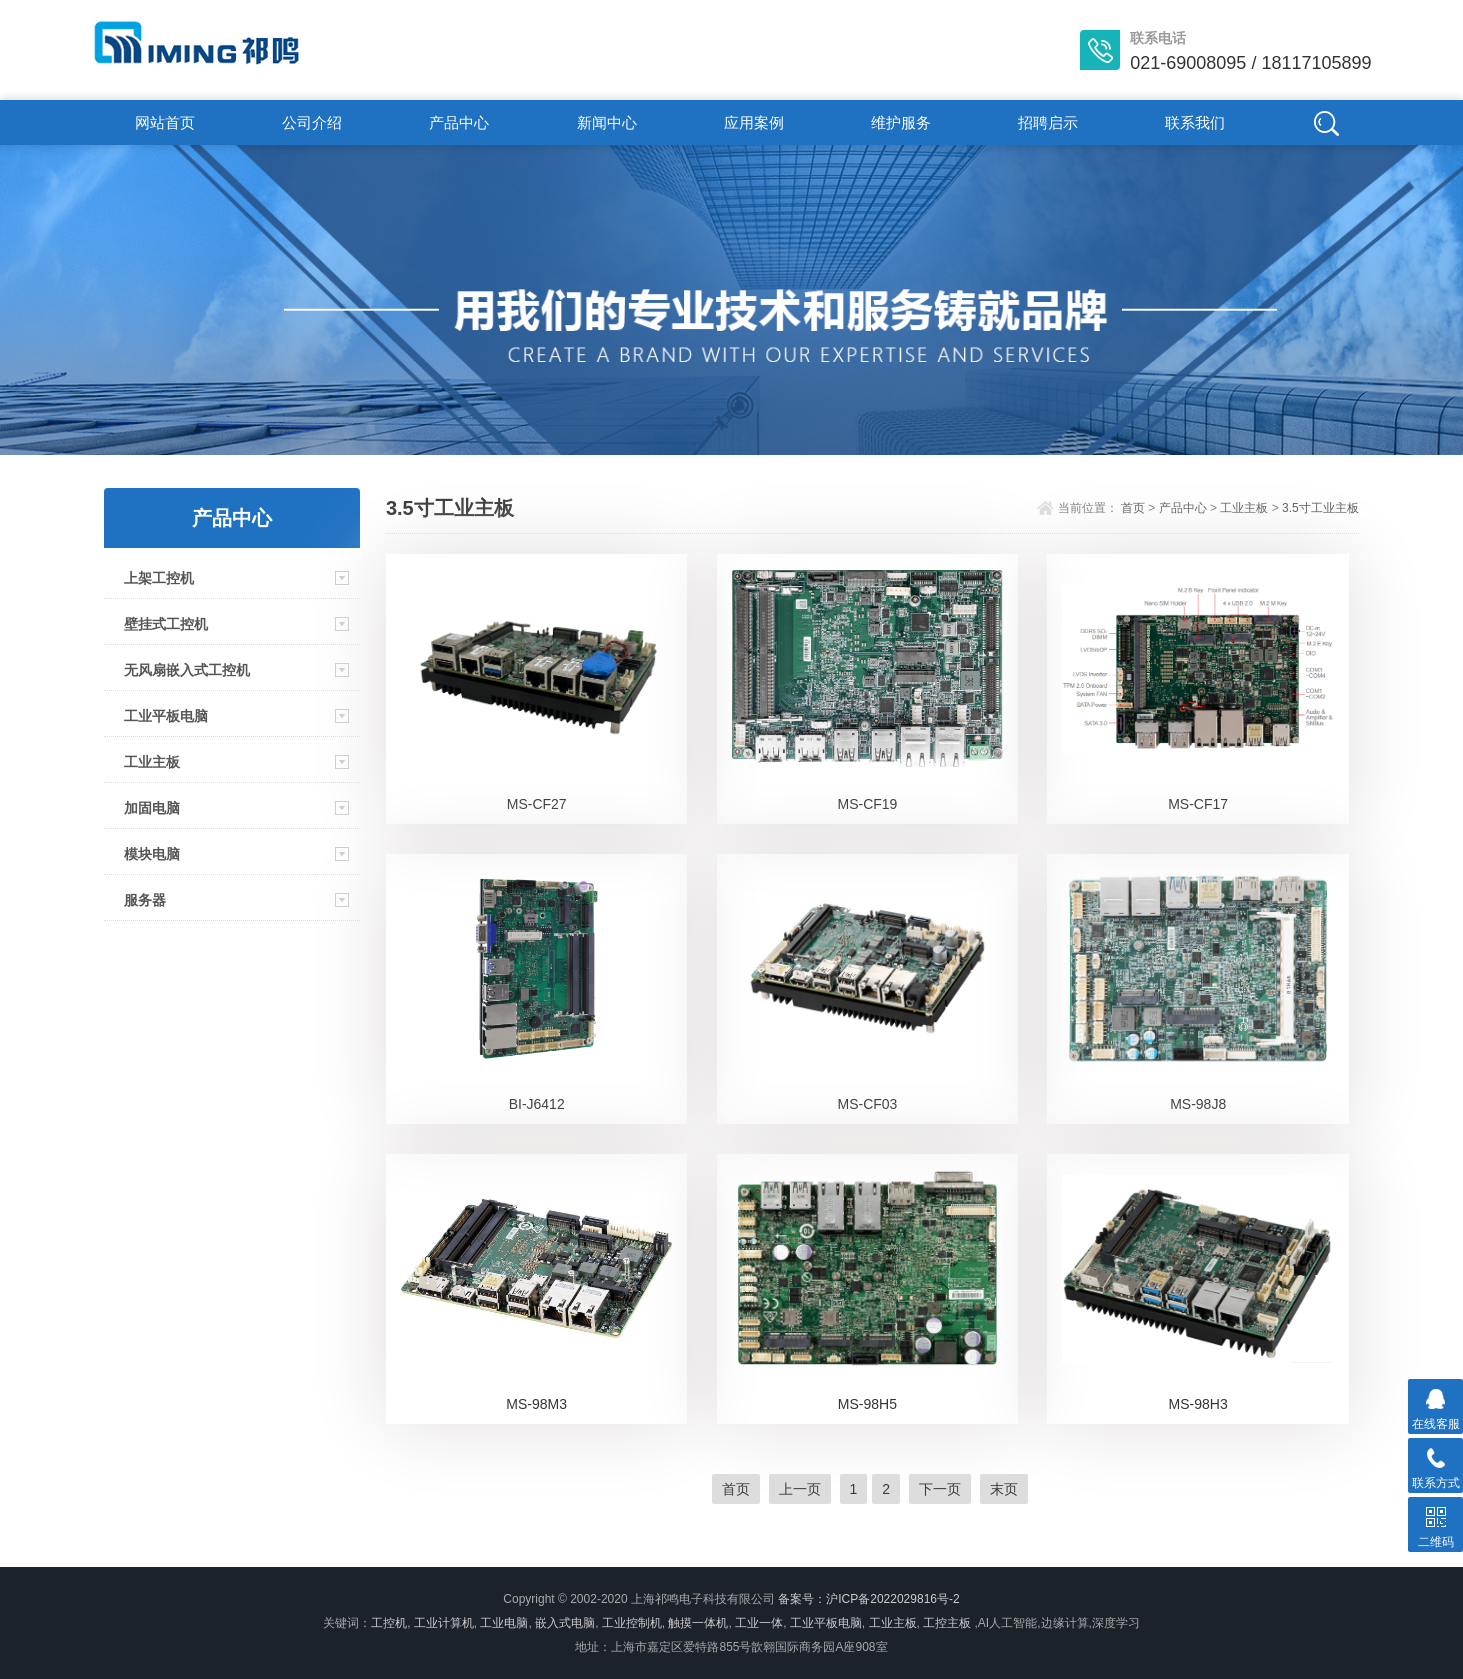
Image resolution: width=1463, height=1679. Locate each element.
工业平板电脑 (166, 716)
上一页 (800, 1489)
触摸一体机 (698, 1623)
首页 (1133, 508)
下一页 (940, 1489)
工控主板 (947, 1623)
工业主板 (152, 762)
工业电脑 (504, 1623)
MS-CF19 (867, 804)
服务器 (145, 900)
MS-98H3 (1198, 1404)
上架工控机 (159, 578)
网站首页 (165, 122)
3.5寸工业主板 (1320, 508)
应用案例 (754, 122)
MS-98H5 (867, 1404)
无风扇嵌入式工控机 (187, 670)
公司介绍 (312, 122)
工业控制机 (632, 1623)
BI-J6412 (537, 1104)
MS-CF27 (537, 804)
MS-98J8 (1198, 1104)
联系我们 (1195, 122)
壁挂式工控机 (166, 624)
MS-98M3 (536, 1404)
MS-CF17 (1198, 804)
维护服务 (901, 122)
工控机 (389, 1623)
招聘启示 (1048, 122)
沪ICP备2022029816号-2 (892, 1599)
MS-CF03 (867, 1104)
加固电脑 (152, 808)
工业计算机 (444, 1623)
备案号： (802, 1599)
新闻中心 (607, 122)
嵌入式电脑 (565, 1623)
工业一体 (759, 1623)
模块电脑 (152, 854)
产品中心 (459, 122)
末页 (1004, 1489)
